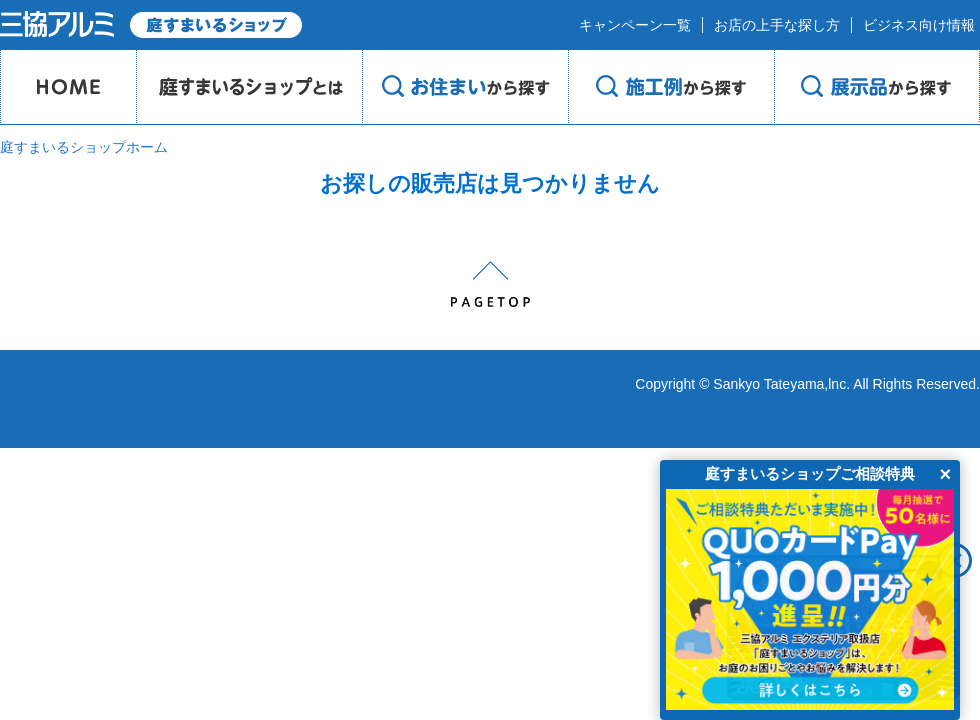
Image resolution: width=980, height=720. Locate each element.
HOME (68, 87)
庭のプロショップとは (249, 87)
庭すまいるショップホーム (84, 147)
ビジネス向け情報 (919, 25)
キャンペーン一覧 (635, 25)
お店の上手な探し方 (777, 25)
